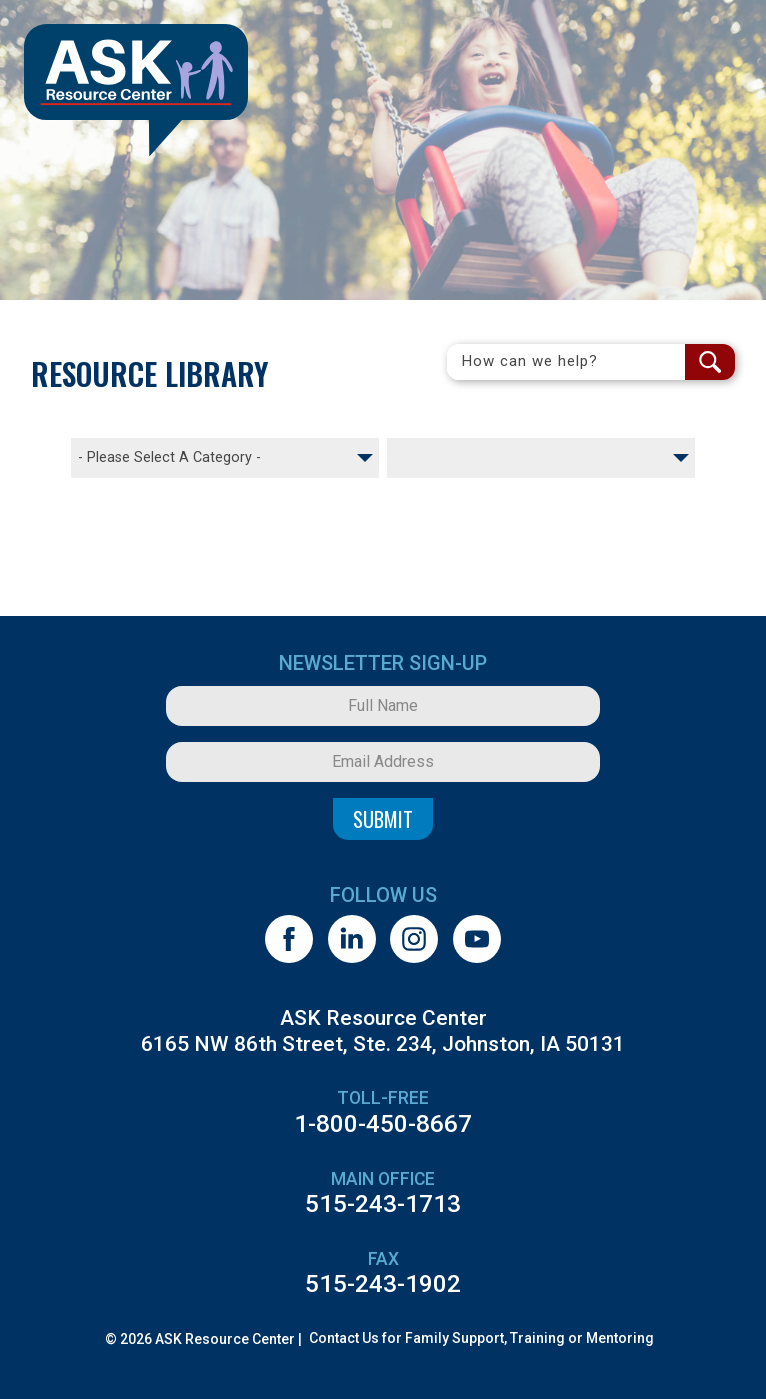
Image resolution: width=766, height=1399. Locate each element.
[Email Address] (383, 762)
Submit (383, 819)
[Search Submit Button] (710, 362)
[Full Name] (383, 706)
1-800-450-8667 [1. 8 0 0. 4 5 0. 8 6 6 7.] (383, 1123)
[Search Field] (566, 362)
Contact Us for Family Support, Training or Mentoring (481, 1338)
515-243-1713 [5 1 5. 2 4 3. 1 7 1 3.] (383, 1203)
